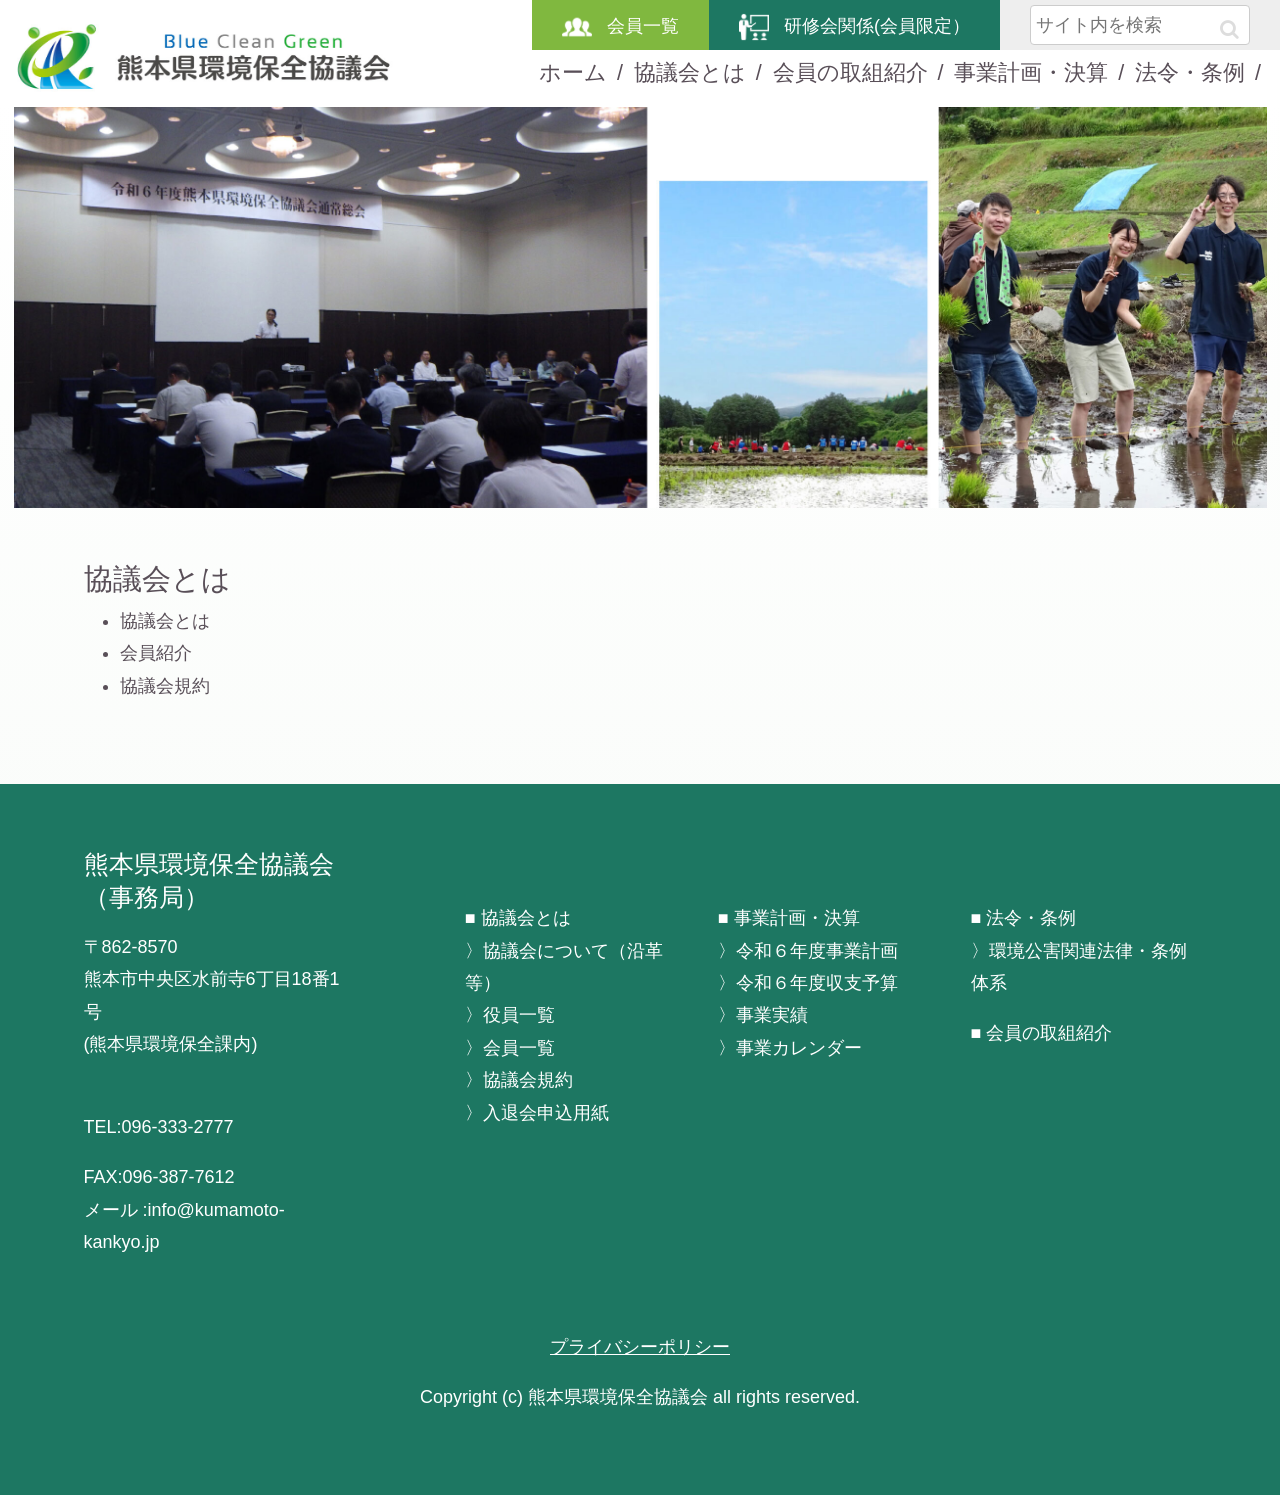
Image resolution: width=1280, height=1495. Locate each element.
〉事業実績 (763, 1015)
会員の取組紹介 (850, 72)
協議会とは (690, 72)
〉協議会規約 (519, 1080)
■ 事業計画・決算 (789, 918)
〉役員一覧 (510, 1015)
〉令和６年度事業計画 (808, 951)
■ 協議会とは (518, 918)
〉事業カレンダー (790, 1048)
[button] (1229, 29)
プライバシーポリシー (640, 1347)
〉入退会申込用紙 (537, 1113)
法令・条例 (1190, 72)
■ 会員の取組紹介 (1042, 1033)
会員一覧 (620, 26)
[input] (1140, 25)
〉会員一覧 (510, 1048)
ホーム (573, 72)
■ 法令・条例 (1024, 918)
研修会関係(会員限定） (854, 26)
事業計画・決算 (1031, 72)
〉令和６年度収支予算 (808, 983)
